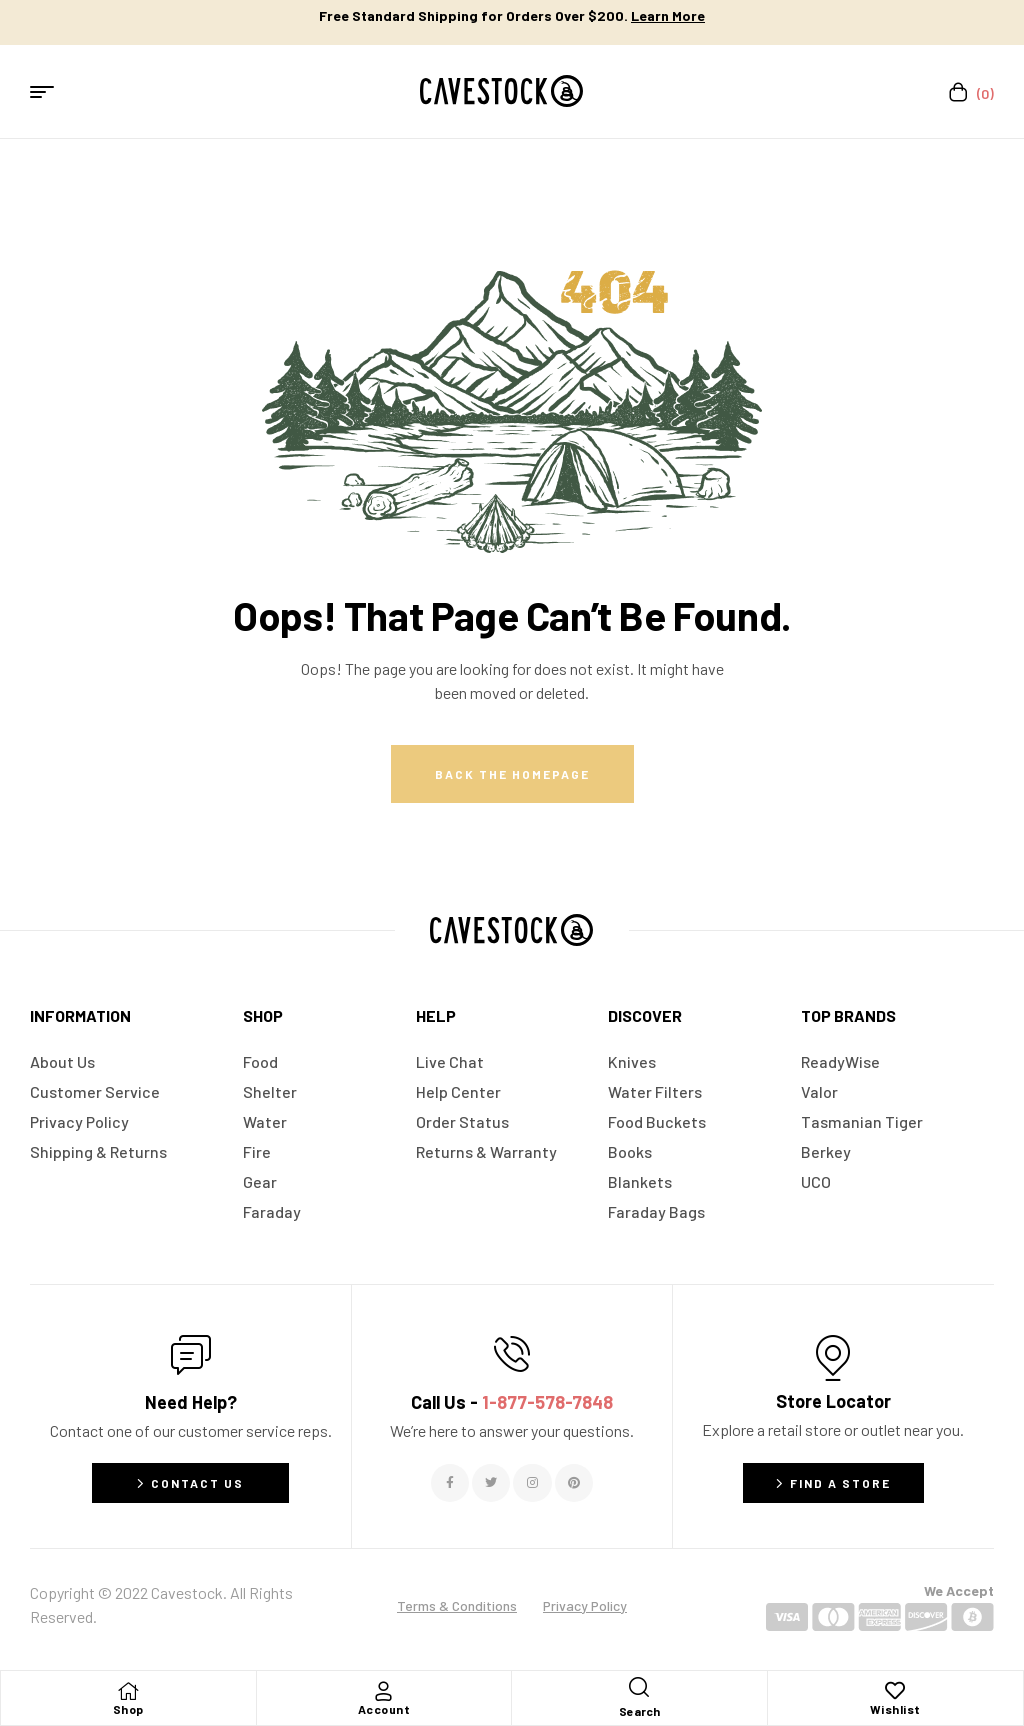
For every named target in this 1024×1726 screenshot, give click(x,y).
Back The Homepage (512, 774)
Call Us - (512, 1402)
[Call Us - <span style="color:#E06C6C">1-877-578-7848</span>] (512, 1354)
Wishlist (895, 1709)
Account (384, 1709)
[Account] (384, 1691)
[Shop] (128, 1691)
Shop (128, 1709)
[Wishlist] (895, 1691)
